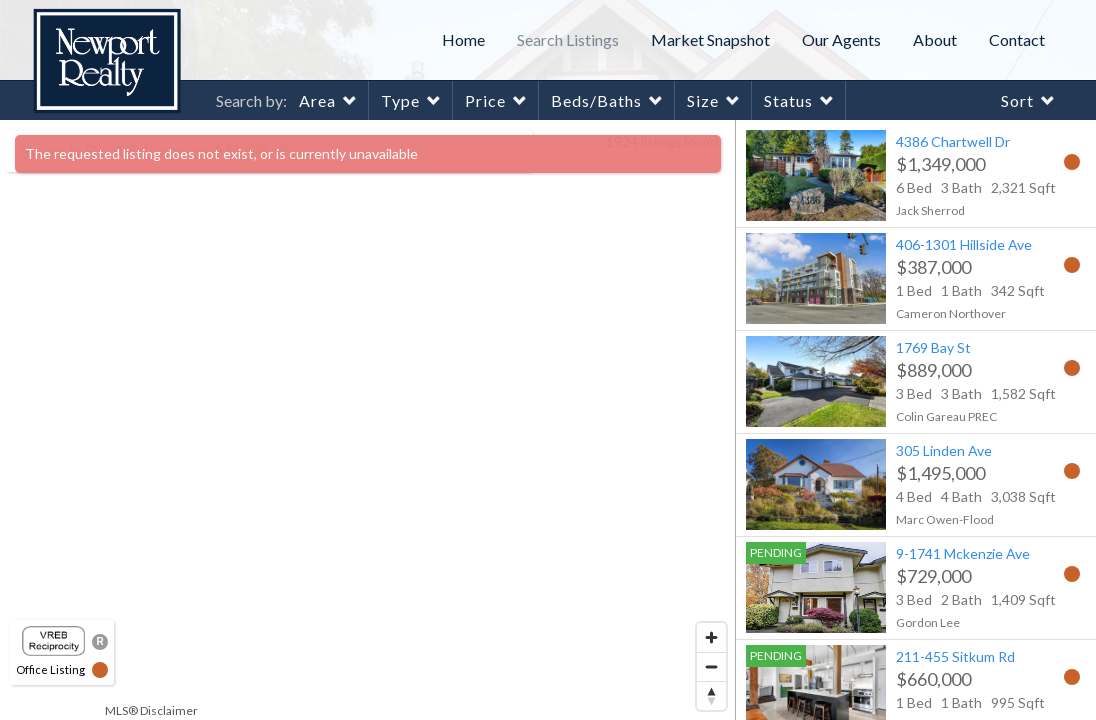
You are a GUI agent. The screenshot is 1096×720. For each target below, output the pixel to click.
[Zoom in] (711, 637)
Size (703, 100)
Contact (1017, 39)
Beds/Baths (596, 100)
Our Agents (841, 39)
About (935, 39)
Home (463, 39)
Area (317, 100)
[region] (368, 420)
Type (400, 100)
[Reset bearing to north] (711, 695)
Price (485, 100)
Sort (1017, 100)
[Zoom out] (711, 666)
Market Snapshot (710, 39)
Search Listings (568, 39)
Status (788, 100)
